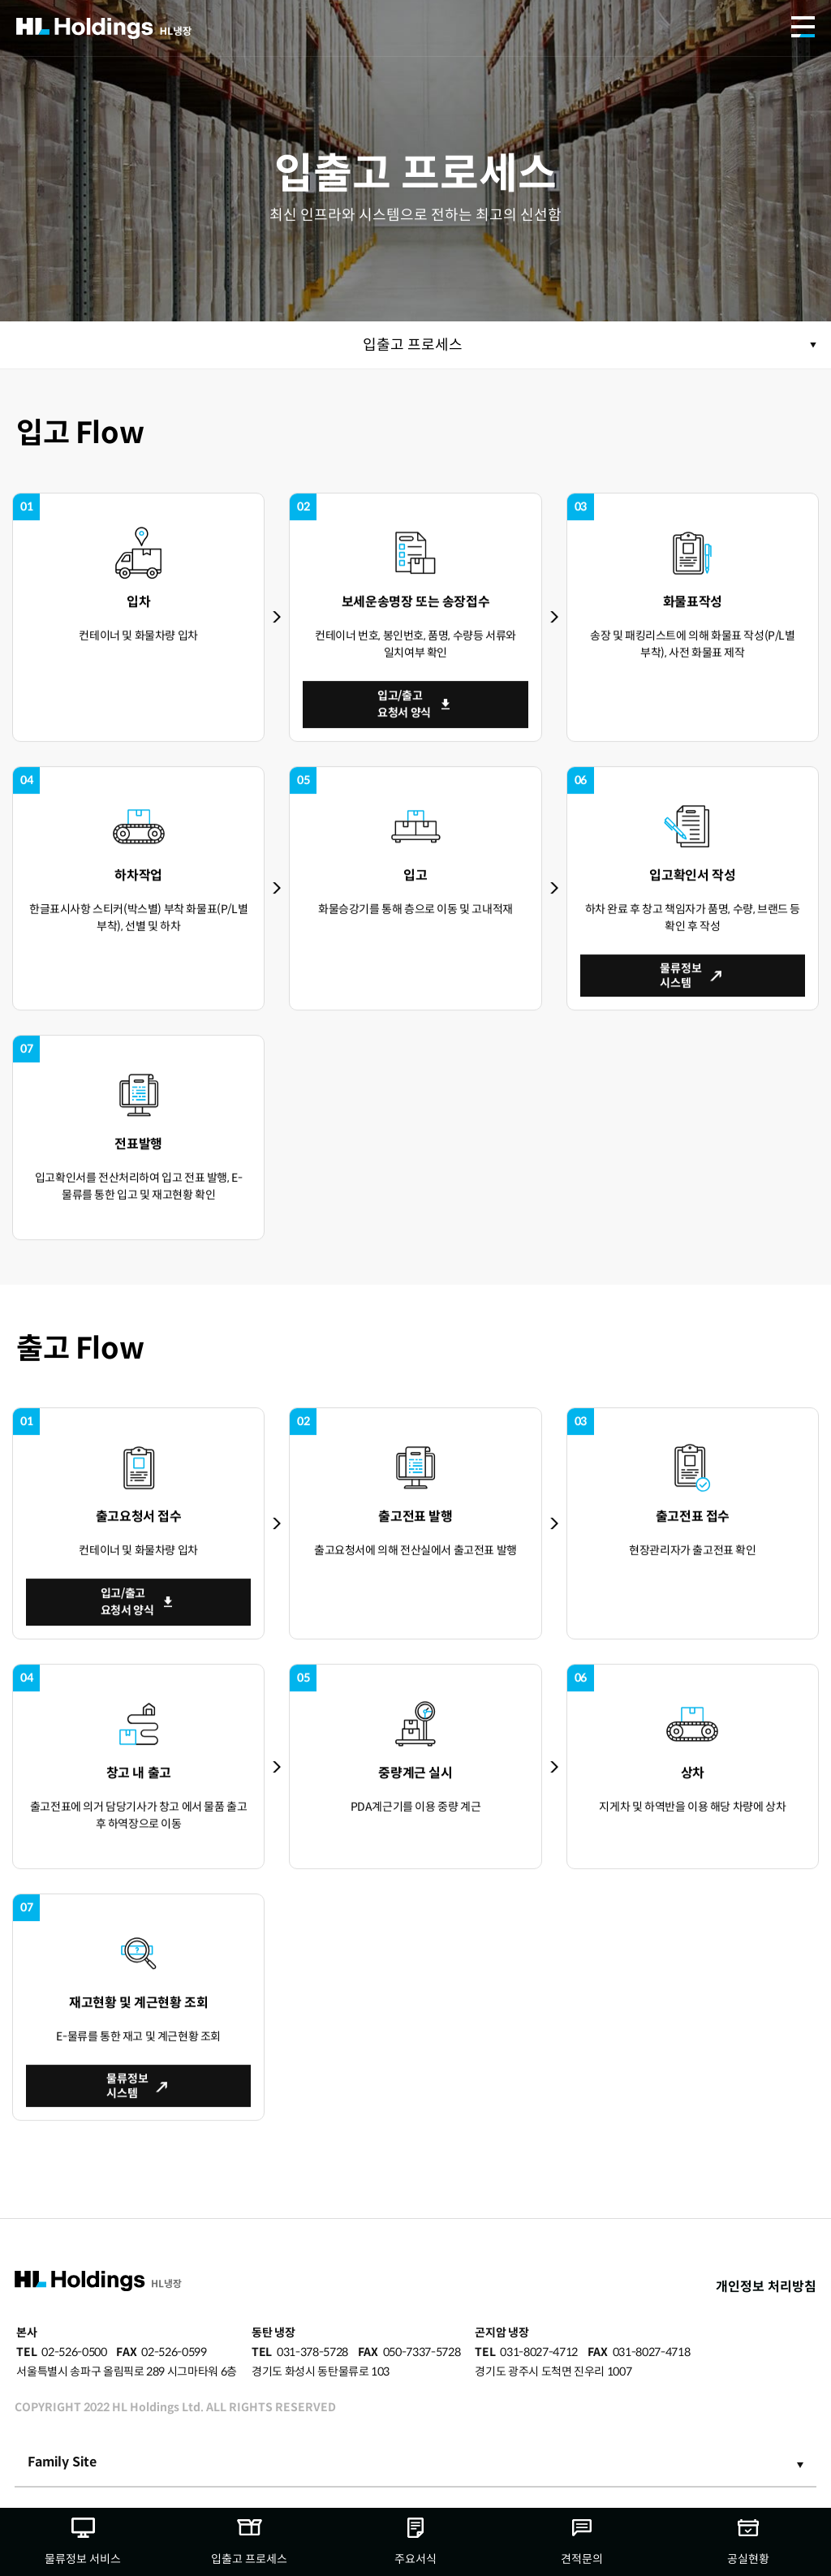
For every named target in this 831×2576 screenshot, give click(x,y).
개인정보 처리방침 (766, 2286)
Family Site (62, 2461)
